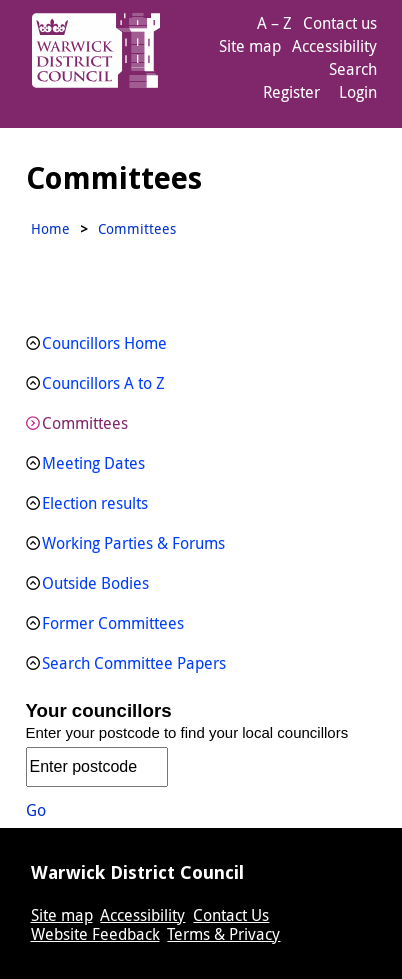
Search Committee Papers (134, 663)
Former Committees (113, 623)
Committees (85, 423)
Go (36, 810)
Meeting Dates (93, 463)
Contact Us (231, 915)
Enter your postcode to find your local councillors (187, 732)
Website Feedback (95, 934)
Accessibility (334, 46)
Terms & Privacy (223, 934)
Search (353, 69)
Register (291, 92)
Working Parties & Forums (133, 543)
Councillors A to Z (103, 383)
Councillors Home (104, 343)
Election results (95, 503)
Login (358, 92)
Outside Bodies (95, 583)
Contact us (340, 23)
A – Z (274, 23)
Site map (250, 46)
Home (50, 228)
